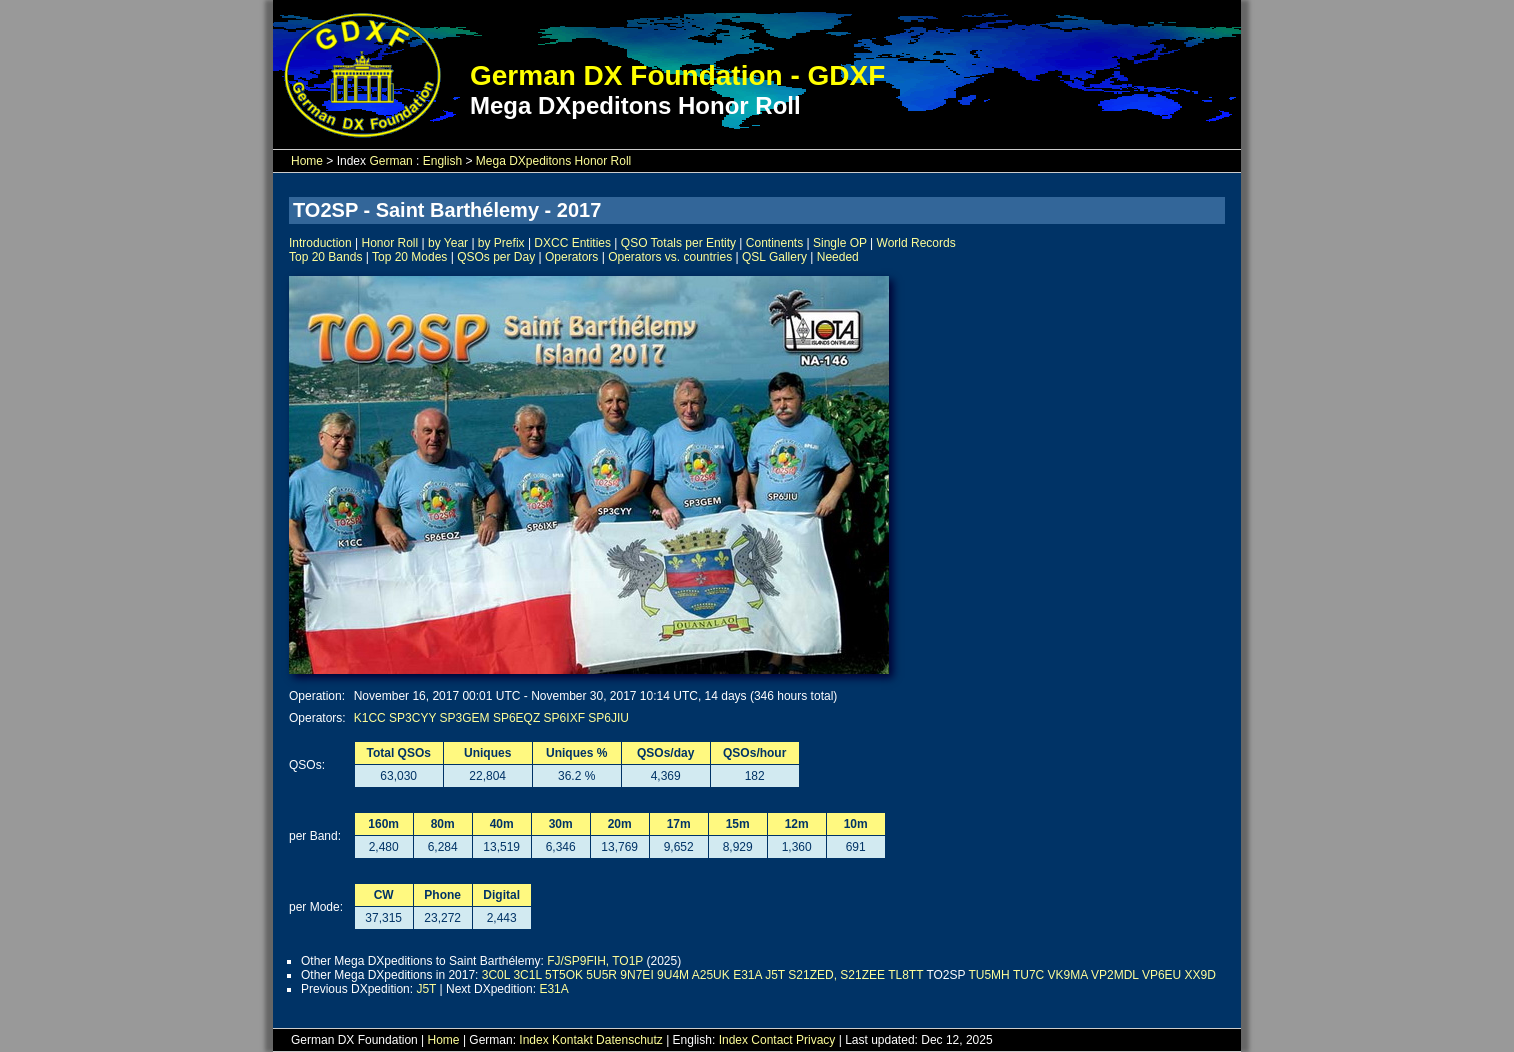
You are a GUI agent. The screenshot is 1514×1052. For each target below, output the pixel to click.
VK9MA (1068, 975)
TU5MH (988, 975)
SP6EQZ (516, 718)
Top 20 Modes (409, 257)
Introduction (320, 243)
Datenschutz (629, 1040)
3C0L (496, 975)
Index (533, 1040)
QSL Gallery (774, 257)
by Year (448, 243)
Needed (838, 257)
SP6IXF (564, 718)
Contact (771, 1040)
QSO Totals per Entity (678, 243)
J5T (775, 975)
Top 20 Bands (325, 257)
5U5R (601, 975)
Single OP (840, 243)
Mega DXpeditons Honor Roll (553, 161)
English (442, 161)
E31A (747, 975)
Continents (774, 243)
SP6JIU (608, 718)
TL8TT (905, 975)
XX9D (1200, 975)
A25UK (711, 975)
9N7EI (636, 975)
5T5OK (564, 975)
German (390, 161)
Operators (571, 257)
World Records (916, 243)
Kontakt (572, 1040)
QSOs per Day (496, 257)
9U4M (673, 975)
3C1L (527, 975)
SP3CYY (412, 718)
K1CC (370, 718)
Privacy (815, 1040)
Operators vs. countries (670, 257)
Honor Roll (390, 243)
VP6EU (1161, 975)
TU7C (1028, 975)
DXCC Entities (572, 243)
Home (307, 161)
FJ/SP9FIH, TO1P (595, 961)
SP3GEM (465, 718)
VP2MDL (1115, 975)
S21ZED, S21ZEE (836, 975)
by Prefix (501, 243)
